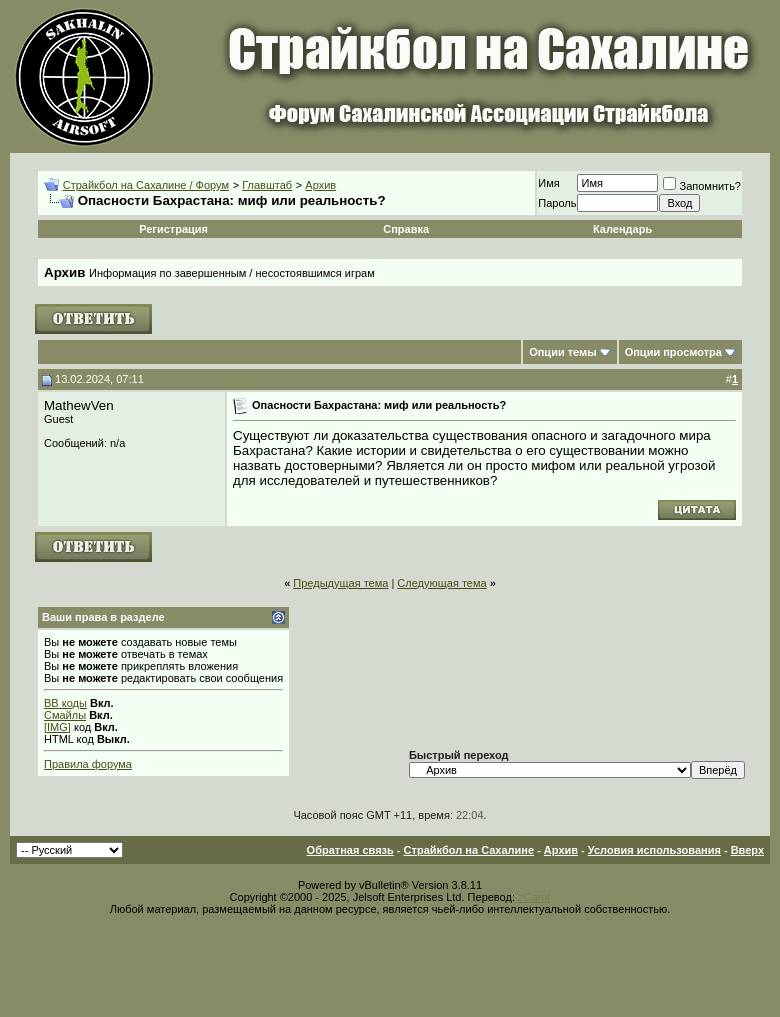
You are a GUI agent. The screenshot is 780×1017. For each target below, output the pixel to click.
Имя (548, 183)
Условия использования (654, 850)
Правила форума (88, 764)
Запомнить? (702, 186)
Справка (406, 229)
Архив (320, 185)
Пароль (557, 203)
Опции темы (562, 352)
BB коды (65, 703)
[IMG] (57, 727)
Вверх (747, 850)
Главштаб (267, 185)
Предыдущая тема (340, 583)
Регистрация (173, 229)
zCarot (534, 897)
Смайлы (65, 715)
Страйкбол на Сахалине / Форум (146, 185)
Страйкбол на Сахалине (469, 850)
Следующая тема (441, 583)
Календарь (622, 229)
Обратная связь (350, 850)
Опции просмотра (673, 352)
